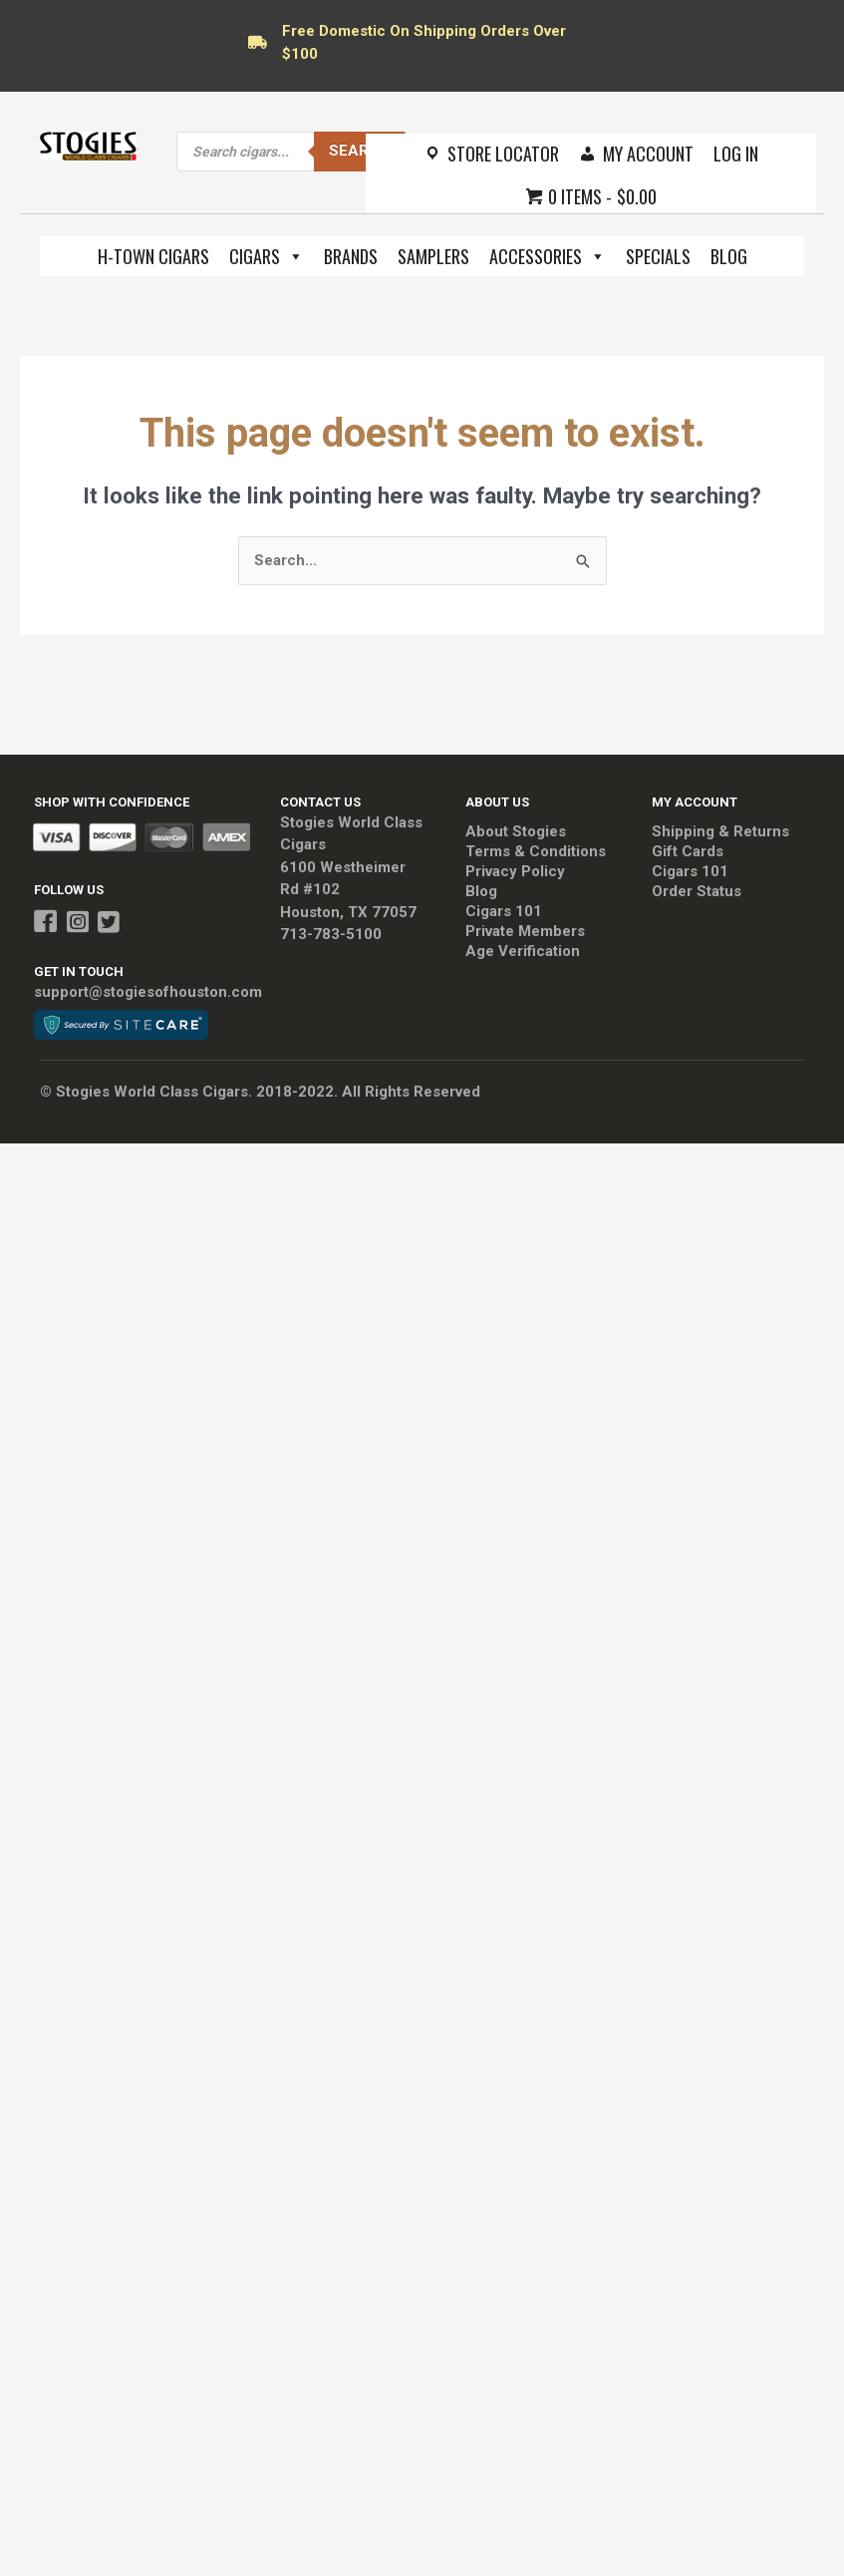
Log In (735, 153)
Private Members (525, 931)
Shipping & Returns (720, 831)
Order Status (696, 891)
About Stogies (515, 831)
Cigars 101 (503, 911)
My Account (648, 153)
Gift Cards (687, 851)
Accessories (547, 256)
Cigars (266, 256)
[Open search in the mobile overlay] (291, 151)
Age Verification (522, 951)
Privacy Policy (515, 871)
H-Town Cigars (153, 256)
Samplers (433, 256)
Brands (351, 256)
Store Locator (503, 153)
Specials (658, 256)
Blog (728, 256)
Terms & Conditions (535, 851)
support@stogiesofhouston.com (148, 992)
